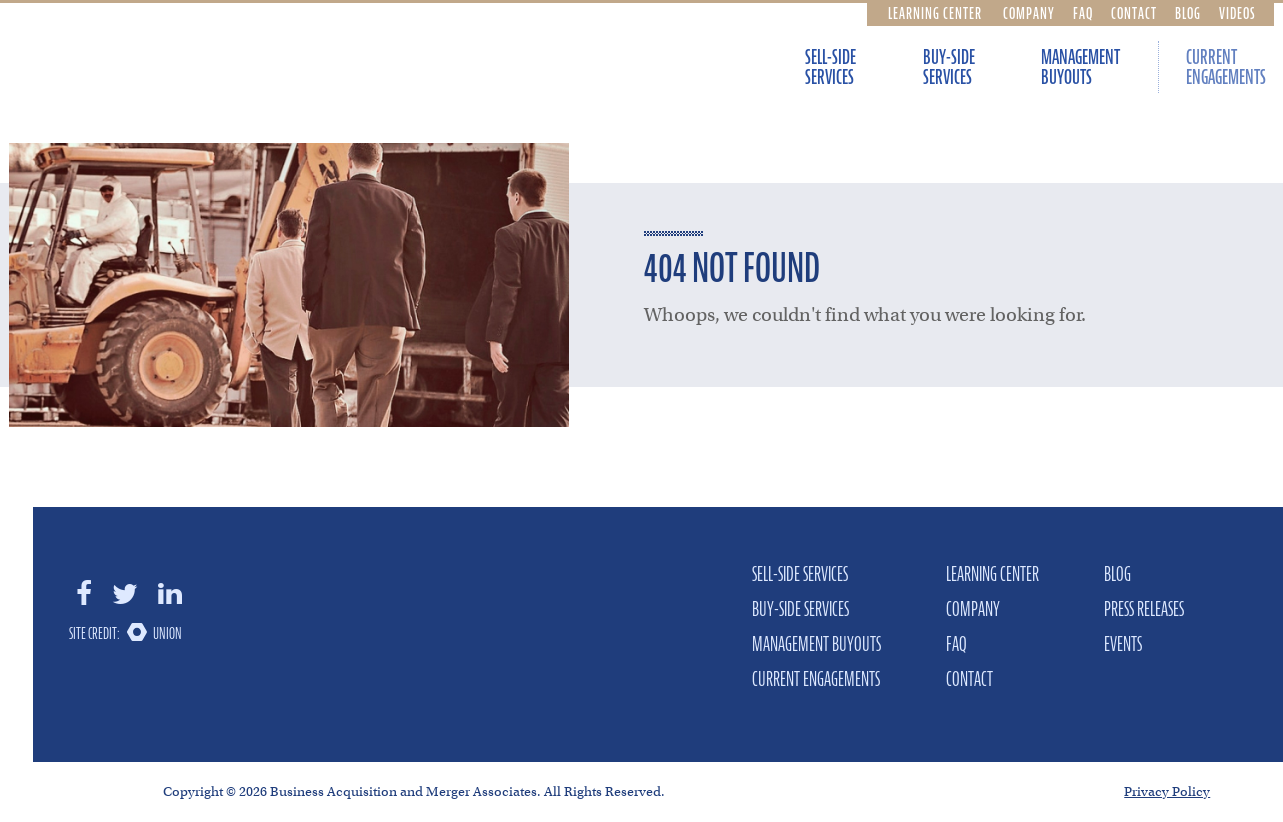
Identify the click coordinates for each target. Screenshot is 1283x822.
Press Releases (1144, 609)
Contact (1134, 13)
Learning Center (935, 13)
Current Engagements (816, 679)
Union (167, 633)
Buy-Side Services (949, 67)
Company (1029, 13)
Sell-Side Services (830, 67)
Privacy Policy (1167, 791)
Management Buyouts (1080, 67)
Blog (1188, 13)
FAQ (1083, 13)
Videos (1237, 13)
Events (1123, 644)
